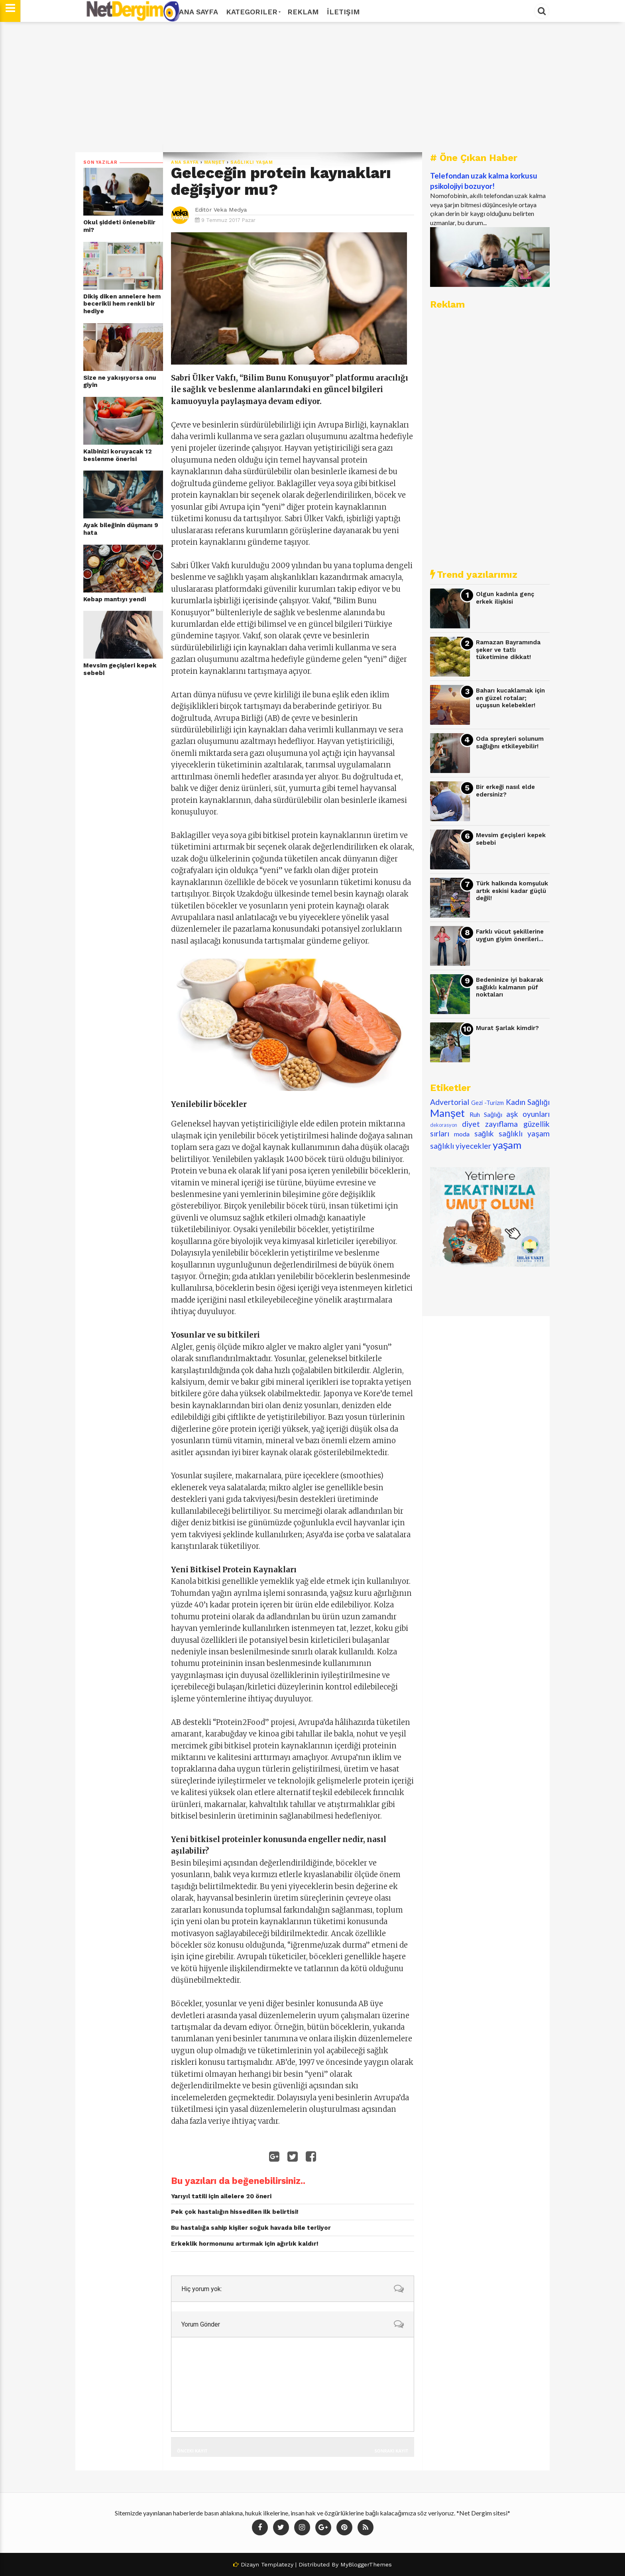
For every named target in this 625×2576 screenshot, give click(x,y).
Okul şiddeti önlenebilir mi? (119, 226)
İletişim (343, 12)
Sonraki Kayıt (391, 2451)
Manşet (215, 162)
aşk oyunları (528, 1113)
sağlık (484, 1133)
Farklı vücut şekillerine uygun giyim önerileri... (510, 935)
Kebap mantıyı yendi (114, 599)
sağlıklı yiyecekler (460, 1145)
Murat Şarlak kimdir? (507, 1028)
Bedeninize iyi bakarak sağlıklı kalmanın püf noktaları (509, 987)
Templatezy (277, 2564)
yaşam (507, 1145)
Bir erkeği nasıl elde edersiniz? (505, 790)
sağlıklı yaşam (251, 162)
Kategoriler (252, 12)
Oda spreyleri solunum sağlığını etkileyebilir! (510, 742)
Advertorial (449, 1102)
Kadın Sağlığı (528, 1102)
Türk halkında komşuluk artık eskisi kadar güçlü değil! (512, 891)
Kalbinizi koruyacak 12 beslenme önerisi (117, 455)
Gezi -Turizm (487, 1102)
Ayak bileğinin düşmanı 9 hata (120, 529)
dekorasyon (443, 1125)
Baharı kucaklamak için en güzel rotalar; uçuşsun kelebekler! (510, 698)
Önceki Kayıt (192, 2451)
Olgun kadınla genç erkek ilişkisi (505, 598)
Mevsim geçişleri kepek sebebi (120, 669)
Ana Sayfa (198, 12)
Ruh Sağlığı (486, 1114)
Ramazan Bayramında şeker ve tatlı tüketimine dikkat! (508, 650)
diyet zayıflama (490, 1123)
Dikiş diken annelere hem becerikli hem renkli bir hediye (122, 304)
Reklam (303, 12)
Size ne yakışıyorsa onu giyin (119, 381)
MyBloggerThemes (366, 2564)
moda (462, 1134)
